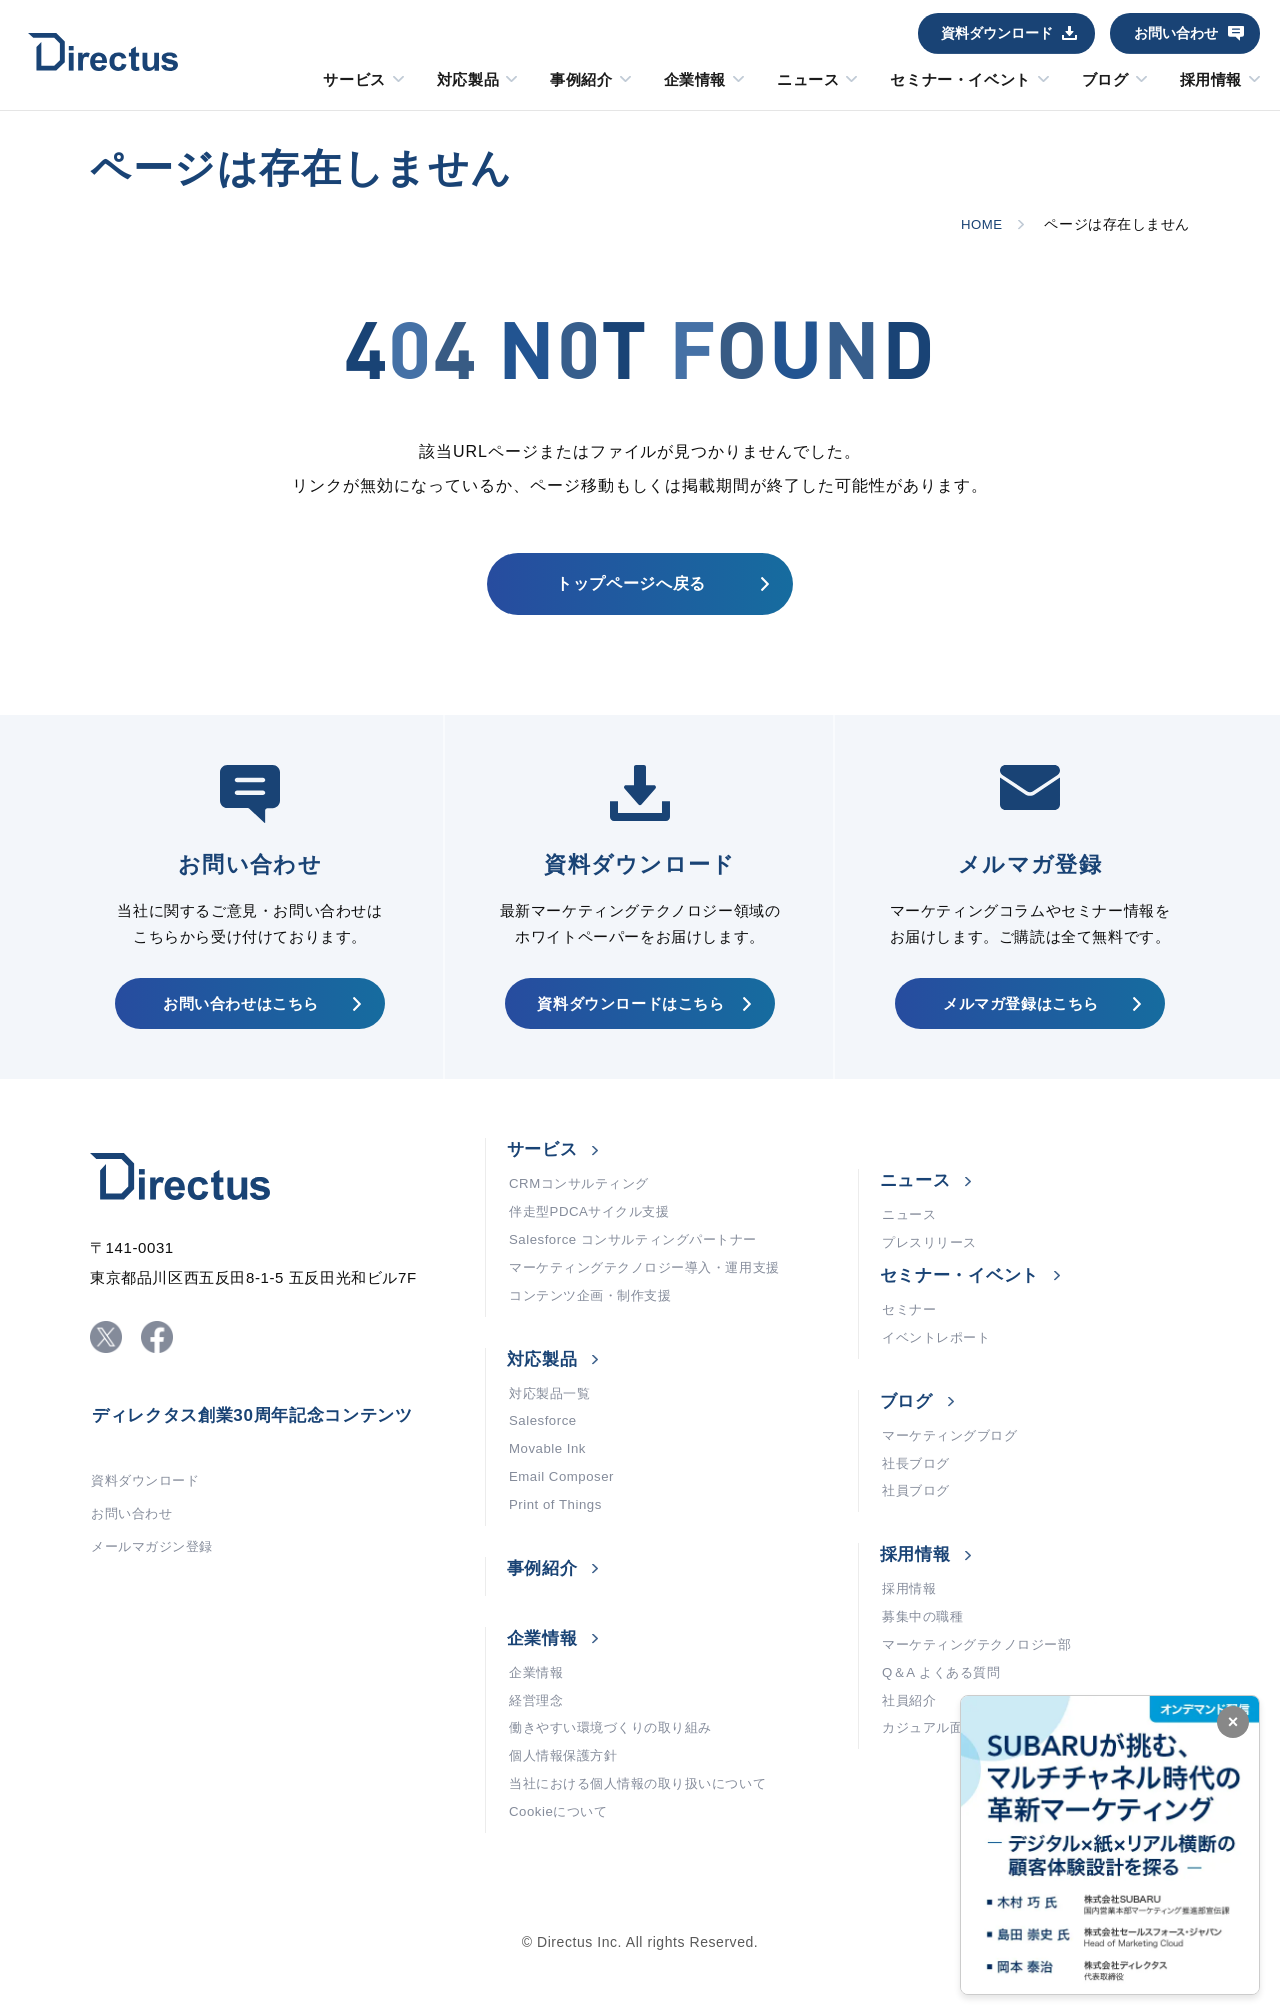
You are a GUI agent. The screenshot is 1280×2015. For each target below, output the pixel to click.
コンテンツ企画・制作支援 (596, 1320)
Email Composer (564, 1510)
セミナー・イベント (960, 80)
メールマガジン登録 (156, 1573)
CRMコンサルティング (584, 1200)
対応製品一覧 (552, 1420)
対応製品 (468, 80)
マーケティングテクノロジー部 (984, 1680)
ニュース (808, 80)
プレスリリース (933, 1261)
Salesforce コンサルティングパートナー (641, 1260)
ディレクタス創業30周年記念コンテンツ (262, 1436)
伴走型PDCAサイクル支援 (595, 1230)
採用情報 (1211, 80)
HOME (979, 224)
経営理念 (538, 1740)
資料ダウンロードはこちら (630, 1014)
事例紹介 (581, 80)
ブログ (1105, 80)
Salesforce (545, 1450)
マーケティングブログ (955, 1460)
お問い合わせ (1176, 33)
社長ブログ (918, 1490)
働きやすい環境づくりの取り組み (618, 1770)
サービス (354, 80)
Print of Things (558, 1540)
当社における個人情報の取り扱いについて (647, 1830)
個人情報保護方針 (567, 1800)
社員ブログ (918, 1520)
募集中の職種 (925, 1650)
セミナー (911, 1330)
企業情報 (695, 80)
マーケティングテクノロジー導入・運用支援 (654, 1290)
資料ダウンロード (997, 33)
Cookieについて (561, 1860)
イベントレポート (940, 1360)
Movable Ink (550, 1480)
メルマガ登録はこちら (1020, 1014)
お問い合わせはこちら (240, 1014)
